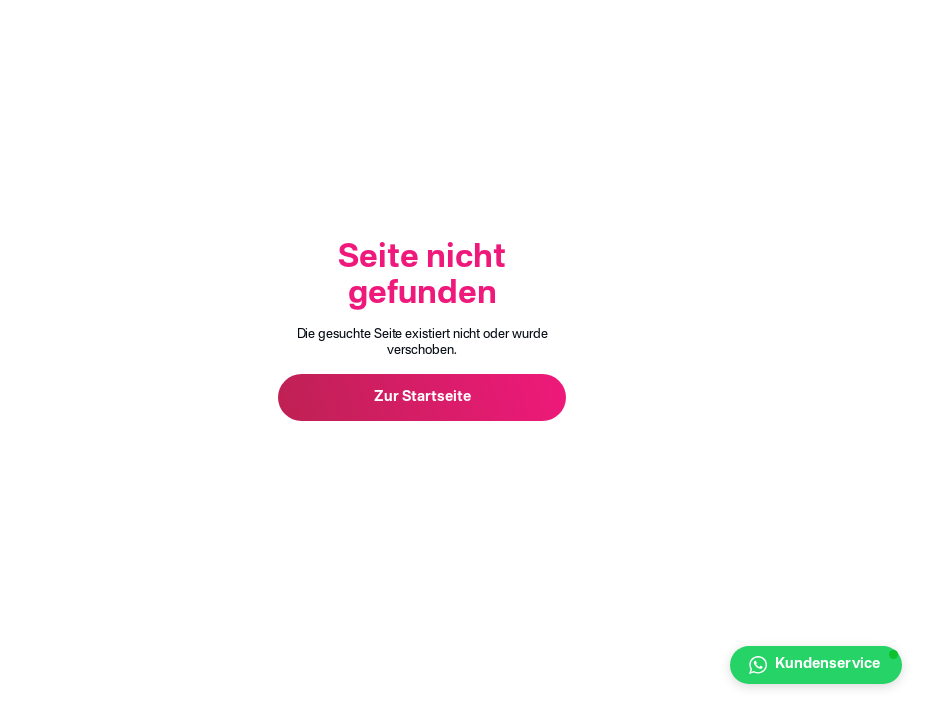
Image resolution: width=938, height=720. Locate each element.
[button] (816, 665)
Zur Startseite (422, 397)
